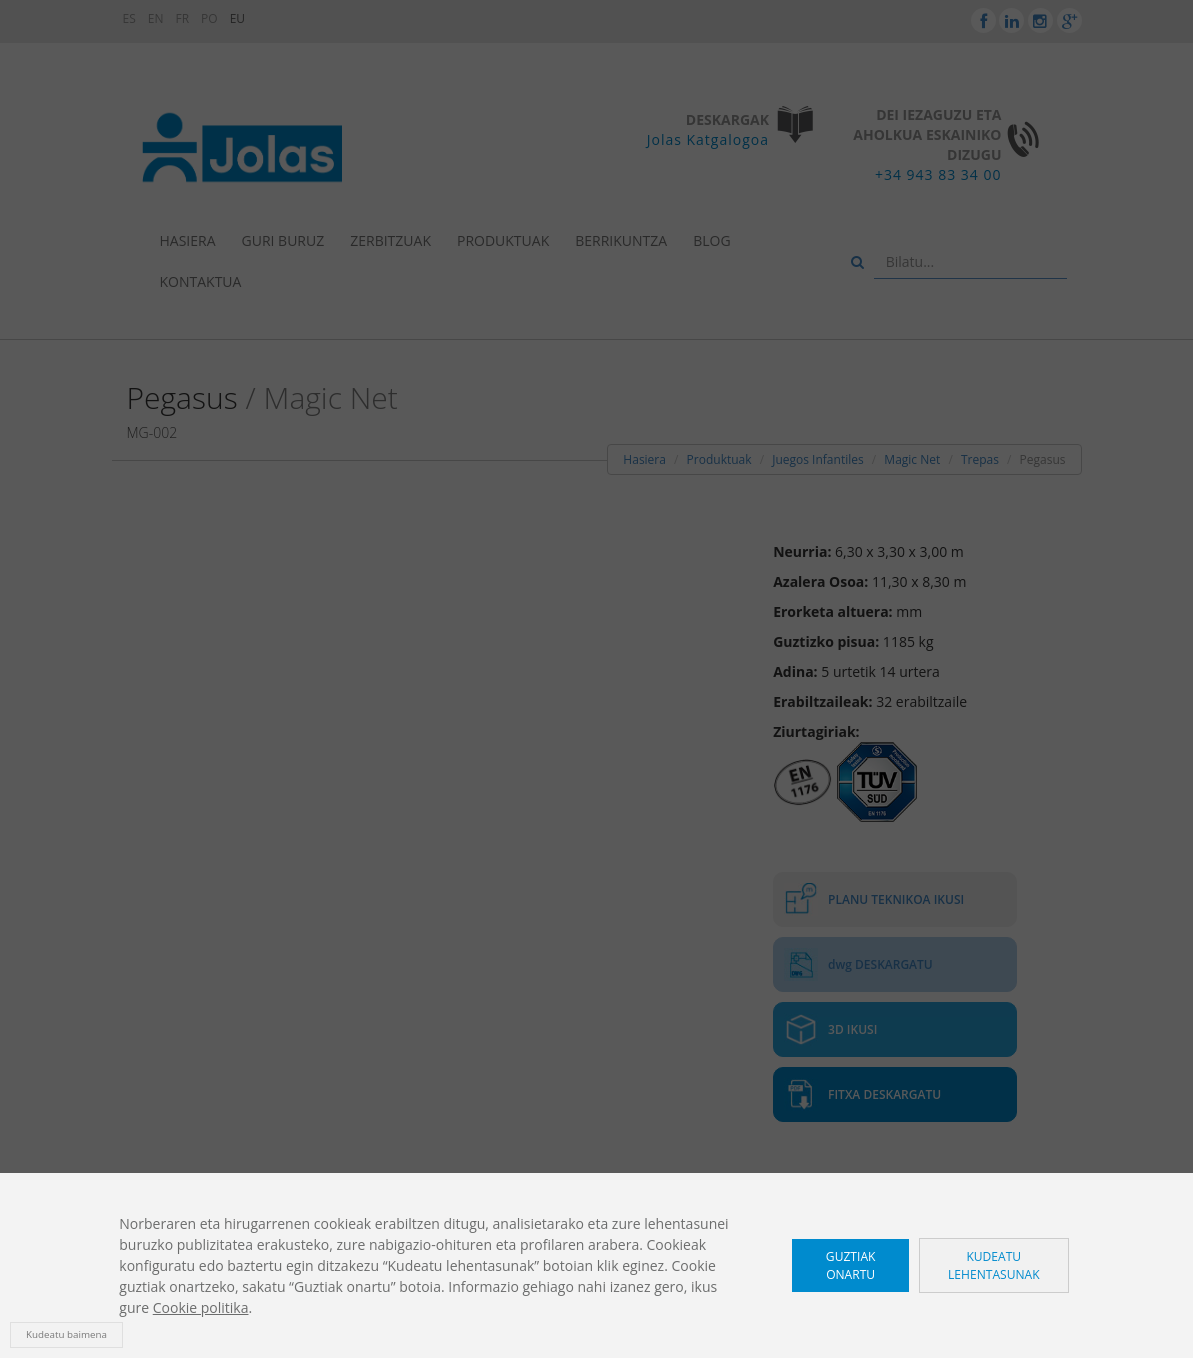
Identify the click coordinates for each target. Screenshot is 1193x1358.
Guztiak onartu (851, 1265)
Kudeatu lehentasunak (994, 1265)
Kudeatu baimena (66, 1334)
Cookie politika (201, 1307)
